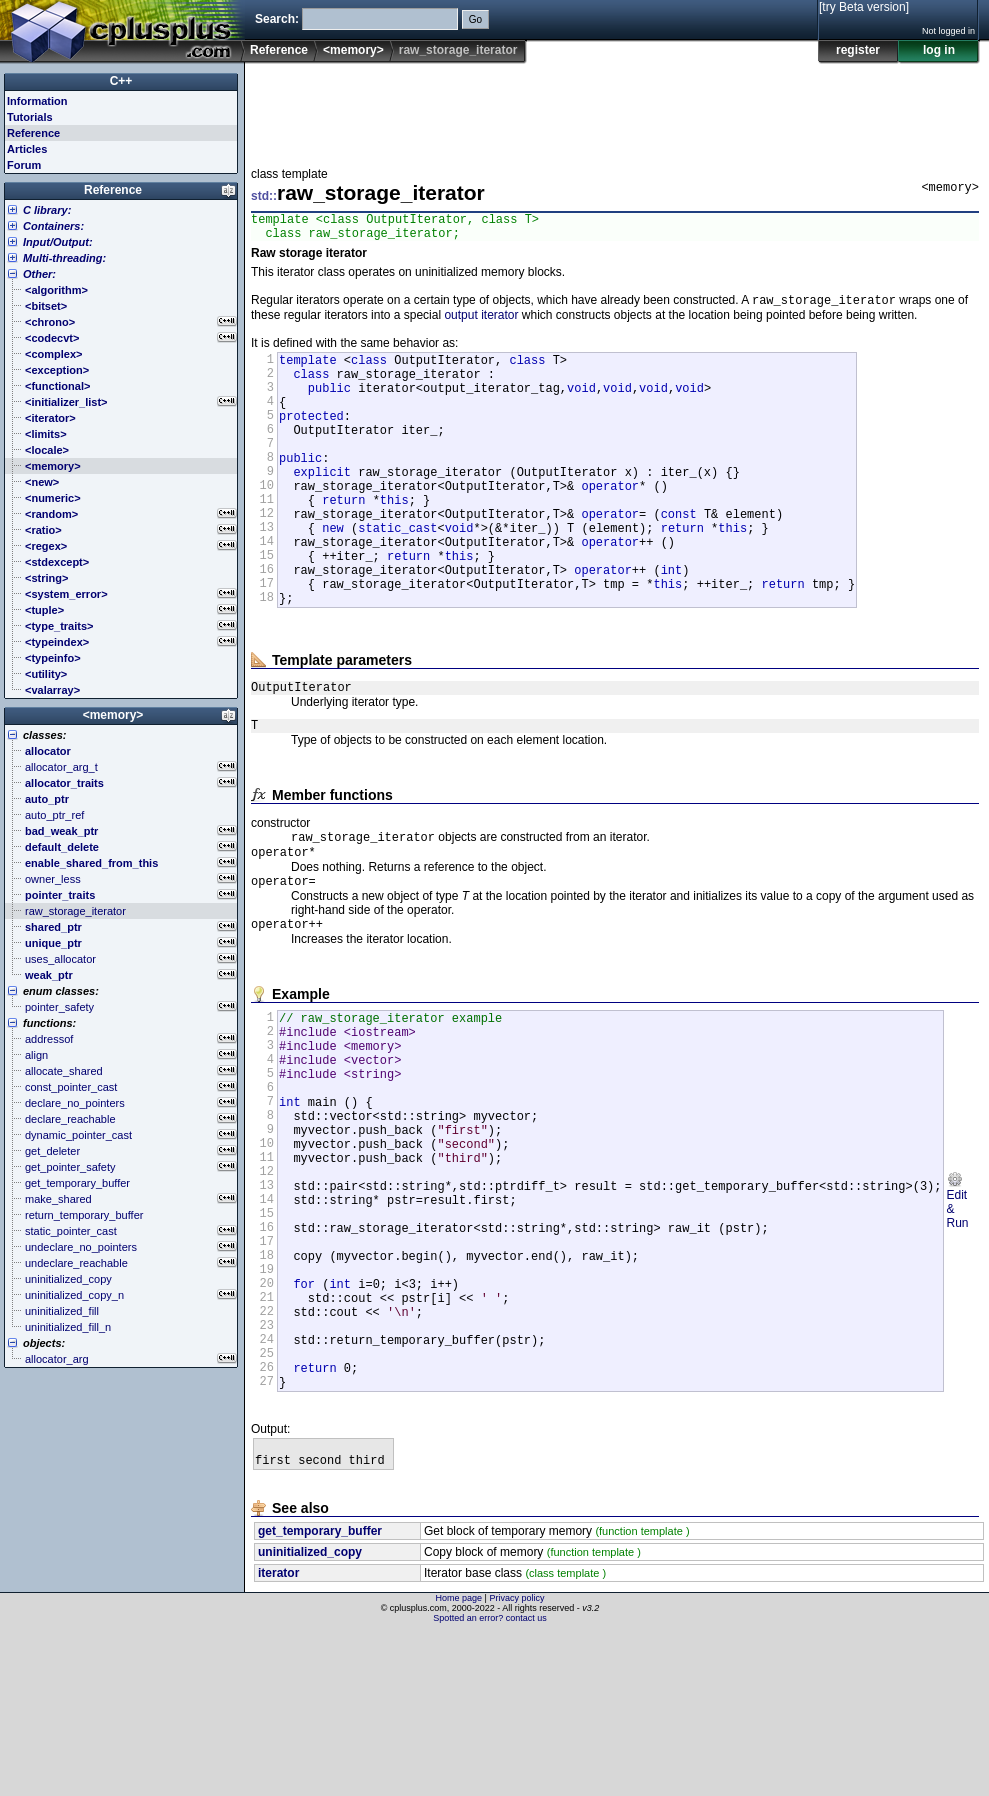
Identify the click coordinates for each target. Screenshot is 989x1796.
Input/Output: (58, 242)
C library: (47, 210)
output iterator (481, 323)
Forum (24, 165)
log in (939, 50)
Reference (279, 50)
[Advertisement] (615, 109)
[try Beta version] (864, 7)
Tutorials (30, 117)
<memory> (353, 50)
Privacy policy (516, 1761)
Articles (27, 149)
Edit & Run (957, 1318)
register (858, 50)
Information (37, 101)
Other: (39, 274)
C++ (121, 81)
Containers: (53, 226)
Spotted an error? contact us (490, 1781)
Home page (459, 1761)
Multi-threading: (64, 258)
